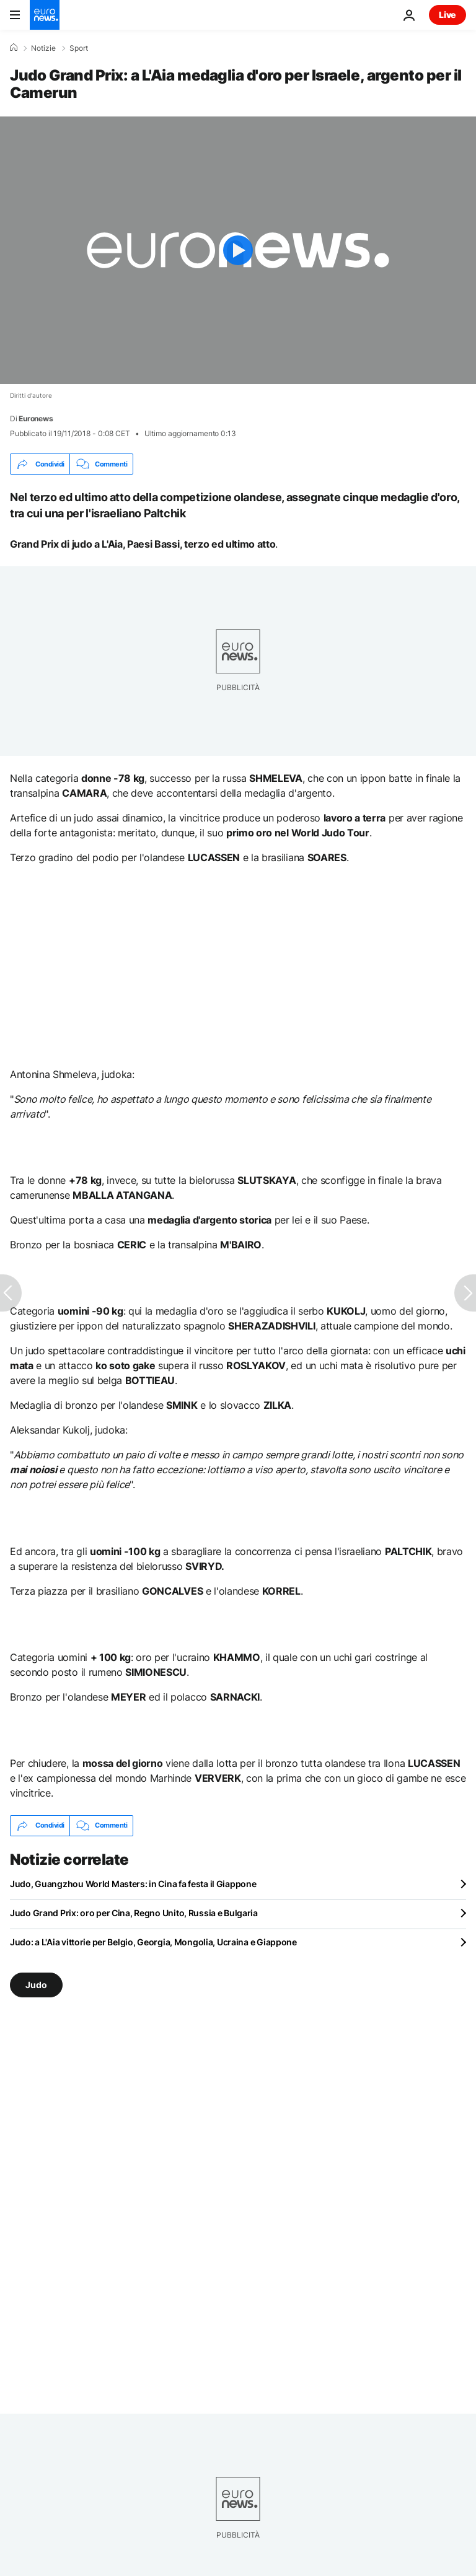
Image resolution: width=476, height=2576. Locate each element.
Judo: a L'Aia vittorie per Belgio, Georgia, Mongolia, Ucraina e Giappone (153, 1942)
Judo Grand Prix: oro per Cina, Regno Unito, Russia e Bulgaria (134, 1913)
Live (447, 14)
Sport (78, 48)
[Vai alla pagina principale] (45, 15)
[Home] (13, 47)
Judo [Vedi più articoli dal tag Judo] (36, 1984)
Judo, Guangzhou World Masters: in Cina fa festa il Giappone (133, 1883)
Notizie (43, 48)
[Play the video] (238, 250)
